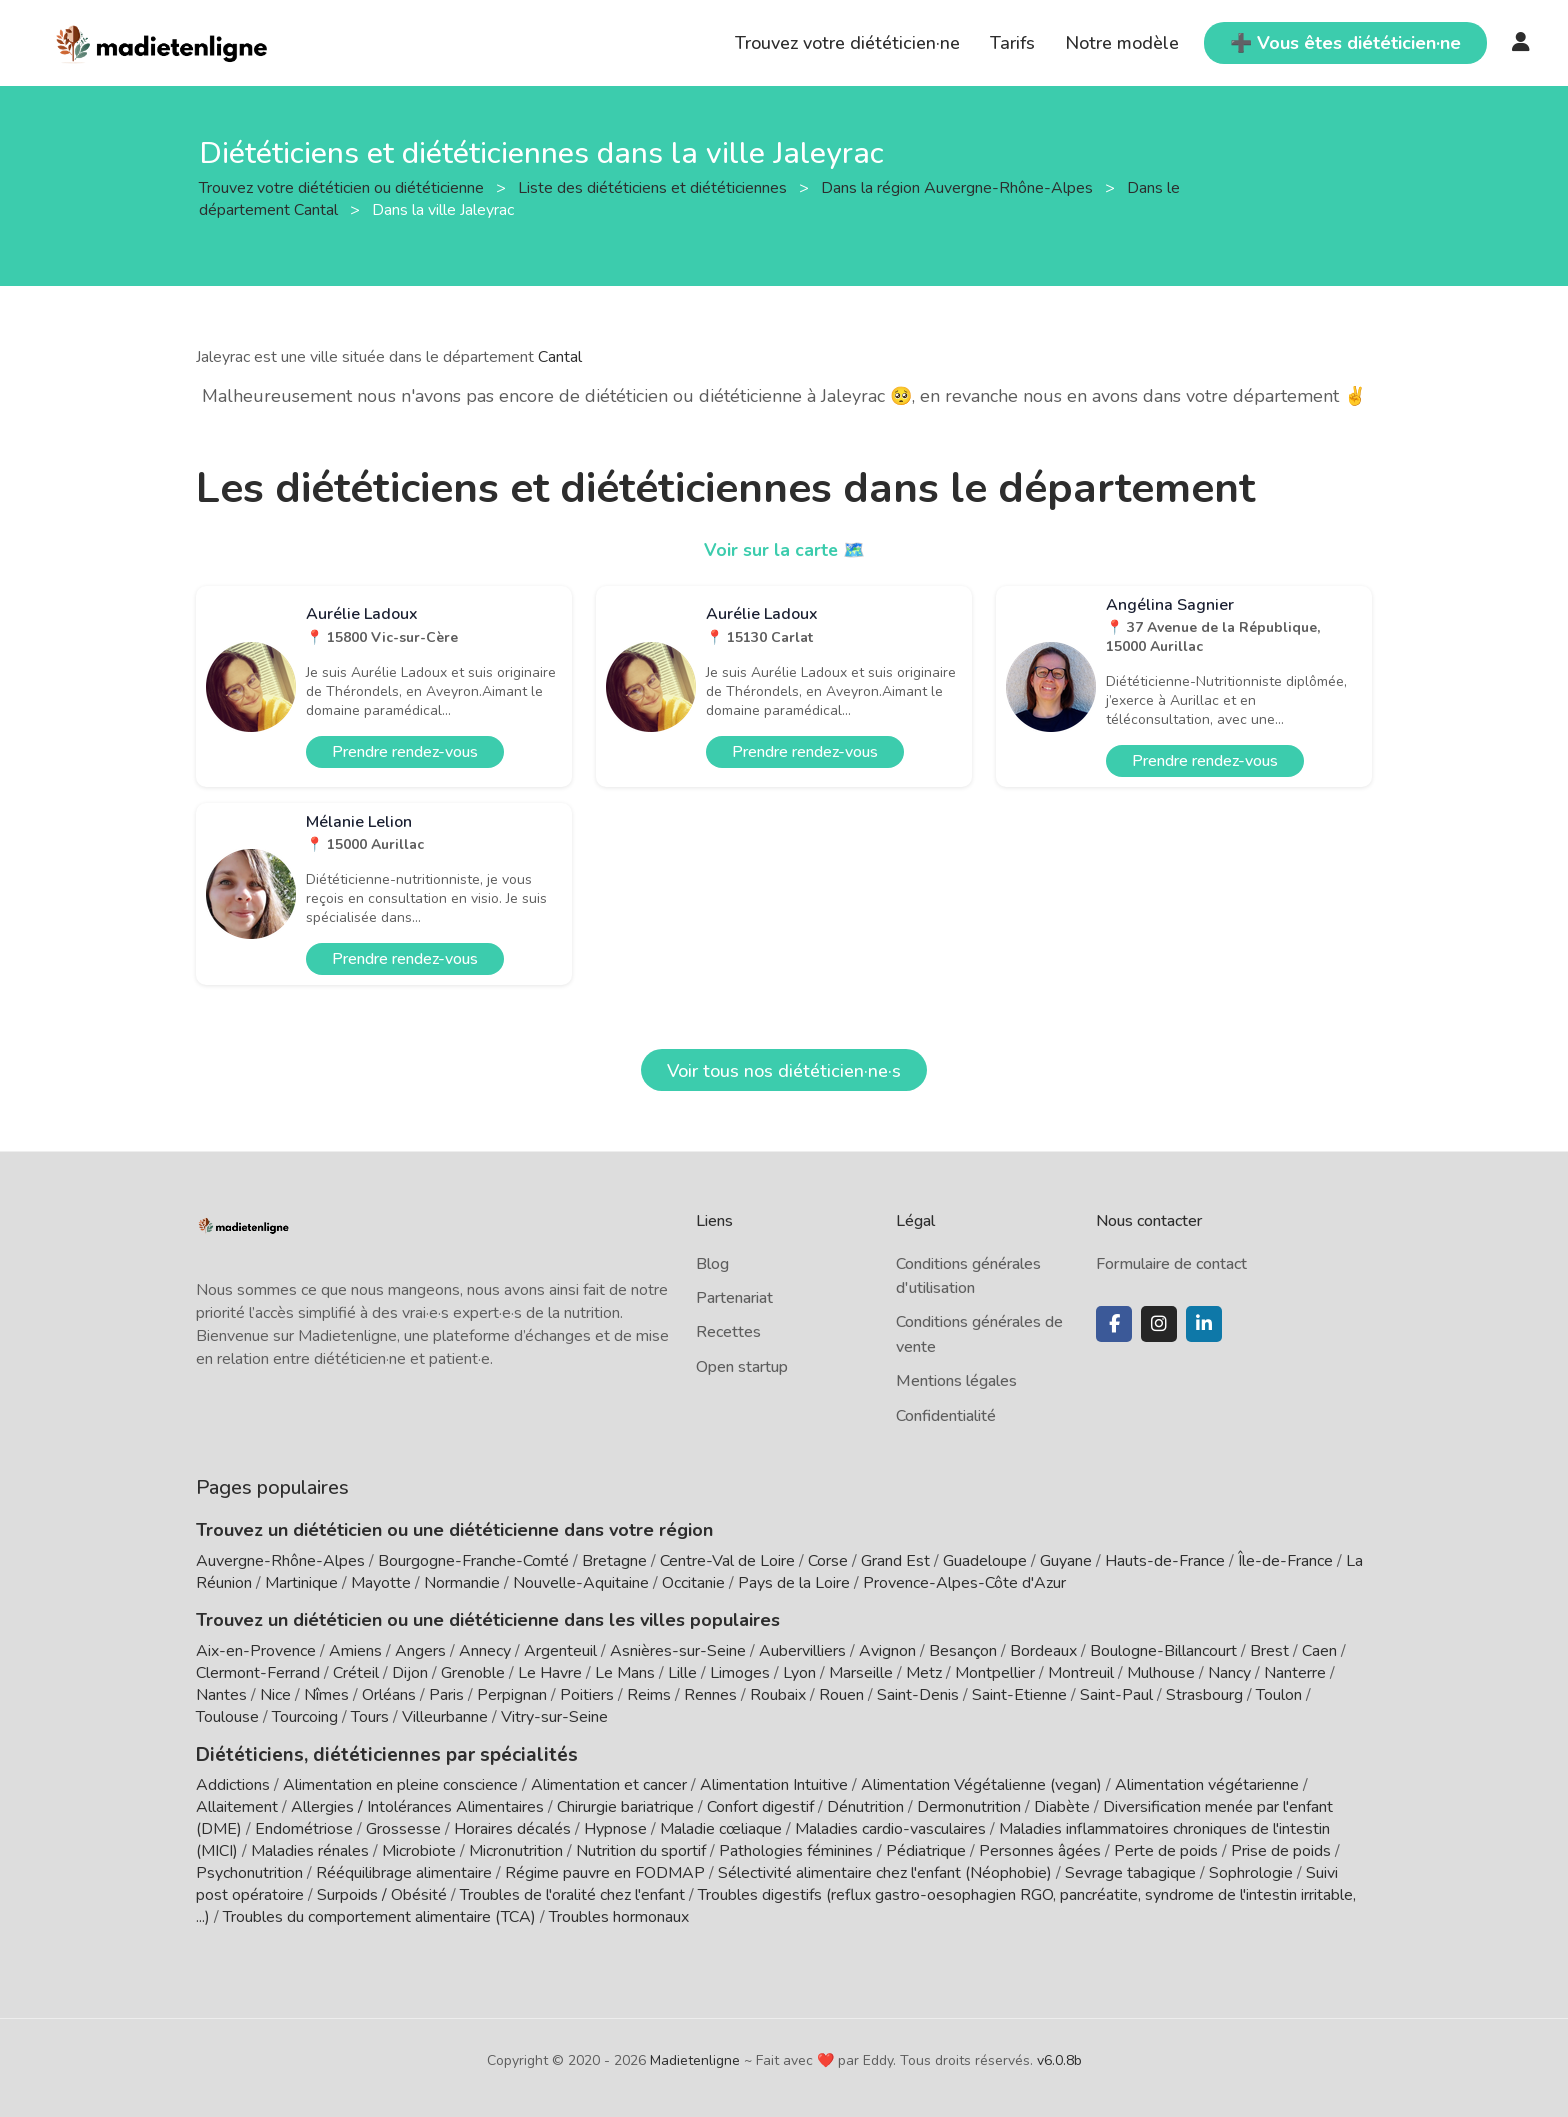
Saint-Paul (1116, 1695)
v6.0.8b (1059, 2059)
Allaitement (237, 1806)
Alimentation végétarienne (1207, 1784)
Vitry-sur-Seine (554, 1717)
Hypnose (615, 1828)
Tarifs (1012, 43)
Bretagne (614, 1561)
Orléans (389, 1695)
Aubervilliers (802, 1651)
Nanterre (1295, 1673)
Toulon (1279, 1695)
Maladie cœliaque (721, 1828)
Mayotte (381, 1583)
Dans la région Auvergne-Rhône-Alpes (959, 187)
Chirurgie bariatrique (625, 1806)
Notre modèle (1122, 43)
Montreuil (1081, 1673)
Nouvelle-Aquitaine (581, 1583)
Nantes (221, 1695)
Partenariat (734, 1298)
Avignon (887, 1651)
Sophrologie (1251, 1872)
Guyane (1066, 1561)
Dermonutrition (971, 1806)
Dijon (410, 1673)
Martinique (301, 1583)
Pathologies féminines (796, 1850)
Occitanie (693, 1583)
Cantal (560, 357)
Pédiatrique (926, 1850)
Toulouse (227, 1717)
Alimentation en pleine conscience (400, 1784)
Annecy (485, 1651)
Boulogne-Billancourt (1163, 1651)
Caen (1319, 1651)
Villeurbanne (445, 1717)
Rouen (841, 1695)
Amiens (355, 1651)
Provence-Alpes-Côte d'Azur (964, 1583)
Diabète (1062, 1806)
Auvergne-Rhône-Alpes (280, 1561)
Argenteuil (560, 1651)
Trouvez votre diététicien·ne (847, 43)
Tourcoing (305, 1717)
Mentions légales (956, 1381)
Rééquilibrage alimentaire (404, 1872)
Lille (682, 1673)
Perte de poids (1166, 1850)
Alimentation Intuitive (774, 1784)
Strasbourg (1204, 1695)
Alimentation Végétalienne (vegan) (981, 1784)
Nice (275, 1695)
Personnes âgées (1040, 1850)
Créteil (356, 1673)
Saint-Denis (918, 1695)
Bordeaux (1043, 1651)
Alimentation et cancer (609, 1784)
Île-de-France (1285, 1561)
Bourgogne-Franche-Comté (473, 1561)
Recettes (728, 1332)
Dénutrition (865, 1806)
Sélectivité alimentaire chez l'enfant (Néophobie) (885, 1872)
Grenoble (473, 1673)
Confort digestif (760, 1806)
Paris (446, 1695)
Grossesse (403, 1828)
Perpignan (512, 1695)
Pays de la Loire (794, 1583)
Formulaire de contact (1171, 1264)
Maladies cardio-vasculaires (890, 1828)
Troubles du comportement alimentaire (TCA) (379, 1916)
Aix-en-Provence (256, 1651)
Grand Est (895, 1561)
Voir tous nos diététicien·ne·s (784, 1071)
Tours (370, 1717)
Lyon (799, 1673)
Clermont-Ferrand (258, 1673)
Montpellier (995, 1673)
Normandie (462, 1583)
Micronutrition (516, 1850)
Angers (420, 1651)
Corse (828, 1561)
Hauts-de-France (1165, 1561)
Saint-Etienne (1019, 1695)
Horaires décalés (512, 1828)
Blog (712, 1264)
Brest (1269, 1651)
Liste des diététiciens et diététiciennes (654, 187)
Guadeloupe (985, 1561)
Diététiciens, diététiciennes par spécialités (374, 1754)
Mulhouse (1161, 1673)
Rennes (710, 1695)
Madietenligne (695, 2059)
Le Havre (550, 1673)
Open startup (742, 1367)
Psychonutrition (249, 1872)
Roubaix (778, 1695)
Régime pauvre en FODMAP (605, 1872)
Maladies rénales (310, 1850)
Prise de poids (1281, 1850)
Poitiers (587, 1695)
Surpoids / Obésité (382, 1894)
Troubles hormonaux (619, 1916)
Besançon (963, 1651)
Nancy (1229, 1673)
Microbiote (421, 1850)
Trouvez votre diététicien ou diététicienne (343, 187)
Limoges (740, 1673)
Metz (924, 1673)
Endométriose (304, 1828)
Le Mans (625, 1673)
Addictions (233, 1784)
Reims (649, 1695)
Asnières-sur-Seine (678, 1651)
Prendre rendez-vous (405, 752)
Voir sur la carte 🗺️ (784, 550)
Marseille (861, 1673)
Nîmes (326, 1695)
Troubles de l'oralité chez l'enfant (572, 1894)
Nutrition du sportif (641, 1850)
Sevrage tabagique (1130, 1872)
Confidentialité (946, 1416)
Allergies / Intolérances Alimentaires (417, 1806)
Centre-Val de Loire (727, 1561)
